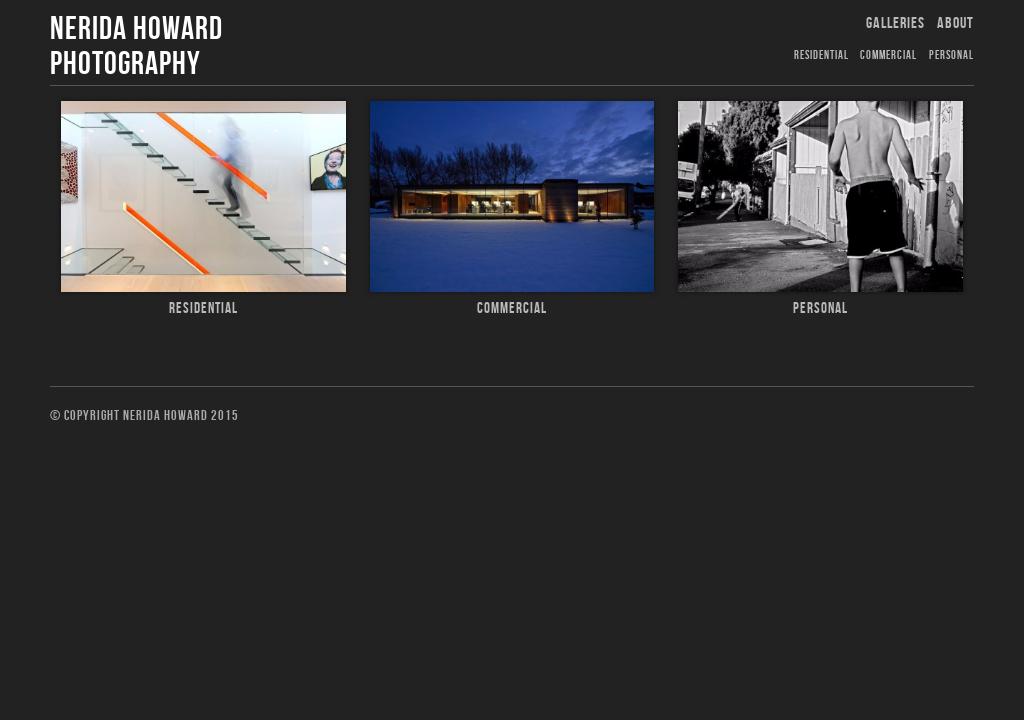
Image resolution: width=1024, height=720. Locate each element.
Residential (821, 55)
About (955, 23)
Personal (951, 55)
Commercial (888, 55)
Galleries (895, 23)
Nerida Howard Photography (136, 47)
